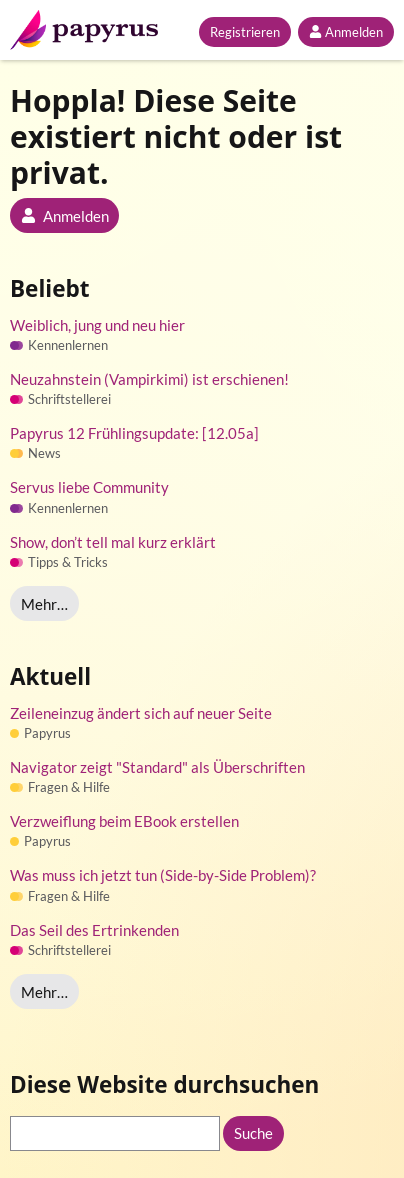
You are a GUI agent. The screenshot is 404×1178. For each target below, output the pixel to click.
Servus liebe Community (89, 487)
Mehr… (44, 604)
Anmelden (346, 32)
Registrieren (245, 32)
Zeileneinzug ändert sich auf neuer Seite (141, 713)
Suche (253, 1133)
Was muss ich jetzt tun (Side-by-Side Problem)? (163, 875)
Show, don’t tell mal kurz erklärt (113, 542)
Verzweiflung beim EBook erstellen (124, 821)
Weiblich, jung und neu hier (97, 325)
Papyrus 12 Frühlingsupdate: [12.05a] (134, 433)
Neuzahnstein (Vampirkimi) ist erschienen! (149, 379)
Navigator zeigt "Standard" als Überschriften (157, 767)
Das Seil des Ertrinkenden (94, 930)
